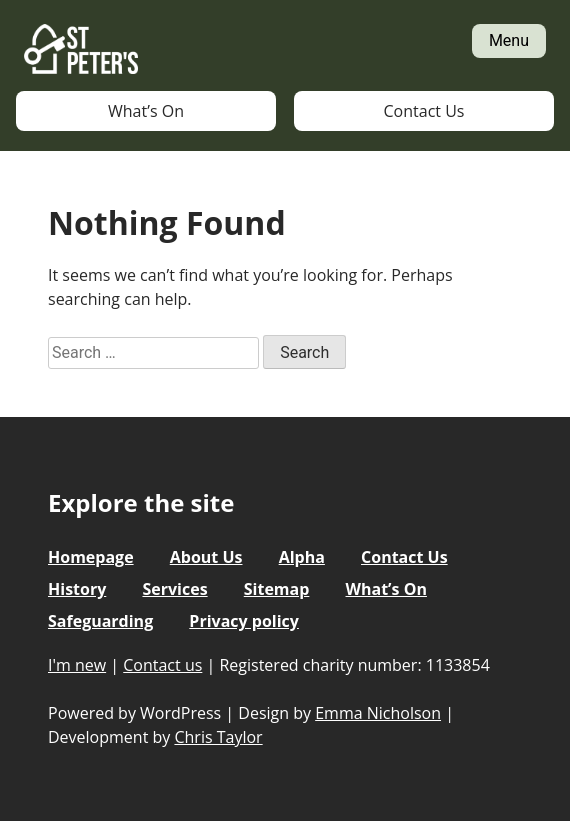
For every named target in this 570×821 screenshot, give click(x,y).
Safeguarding (100, 621)
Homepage (91, 557)
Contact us (162, 665)
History (77, 589)
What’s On (146, 111)
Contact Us (424, 111)
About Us (206, 557)
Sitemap (277, 589)
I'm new (77, 665)
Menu (509, 40)
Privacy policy (244, 621)
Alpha (302, 557)
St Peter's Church (81, 49)
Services (174, 589)
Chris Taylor (218, 737)
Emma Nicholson (378, 713)
